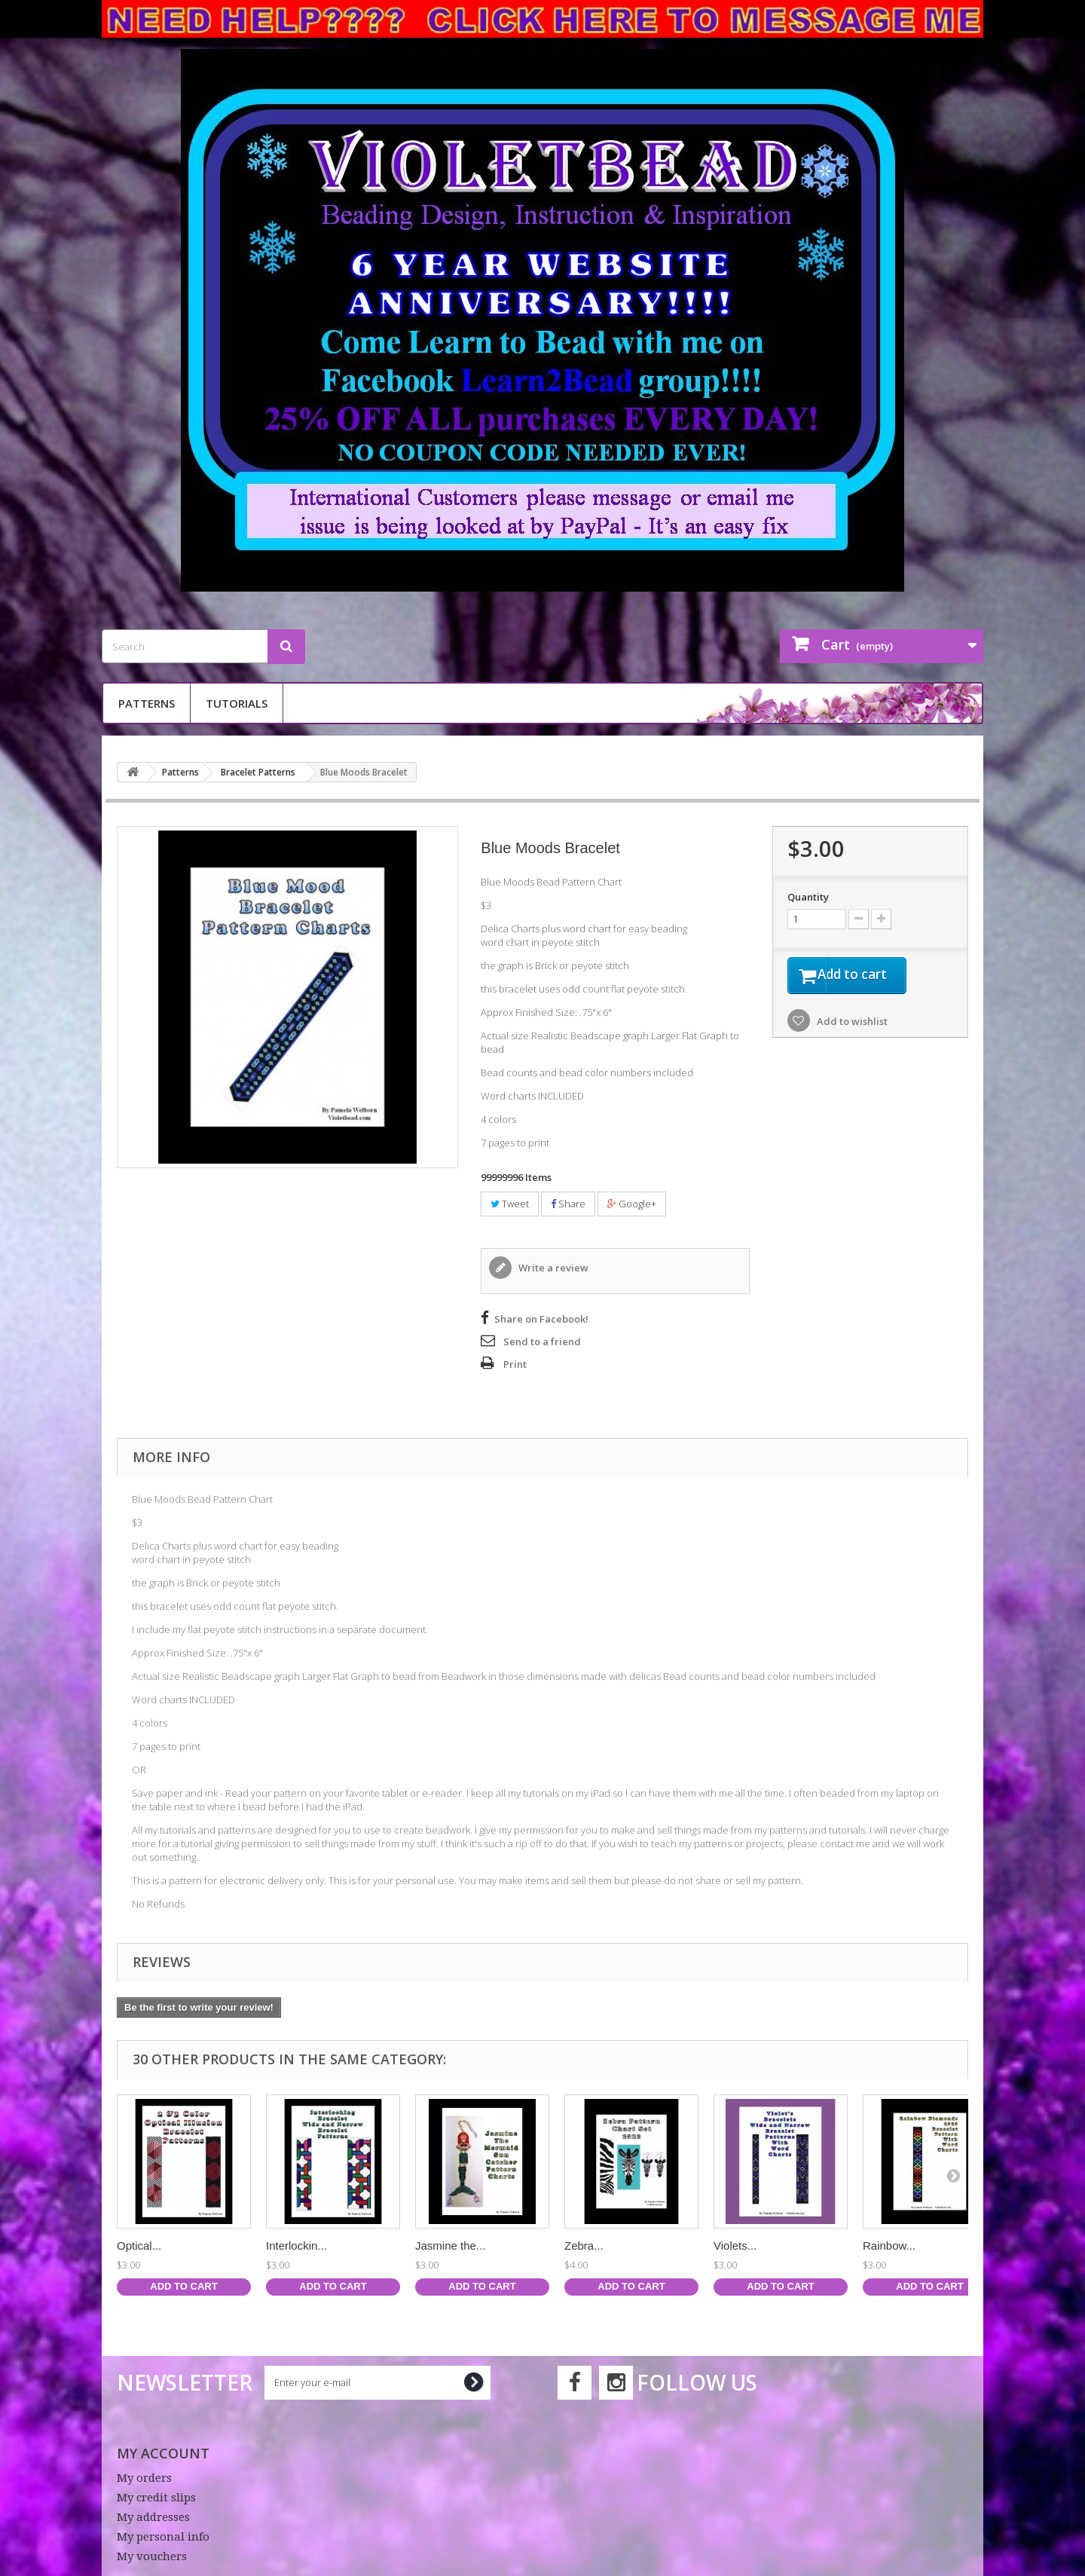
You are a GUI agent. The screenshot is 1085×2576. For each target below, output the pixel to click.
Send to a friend (542, 1341)
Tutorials (236, 703)
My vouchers (152, 2556)
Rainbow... (889, 2245)
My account (163, 2453)
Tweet (510, 1203)
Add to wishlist (851, 1023)
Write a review (552, 1267)
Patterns (146, 703)
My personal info (163, 2537)
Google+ (631, 1203)
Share (568, 1203)
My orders (144, 2478)
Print (515, 1364)
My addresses (153, 2517)
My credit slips (156, 2497)
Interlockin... (296, 2245)
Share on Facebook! (541, 1319)
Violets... (735, 2245)
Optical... (139, 2245)
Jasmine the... (450, 2245)
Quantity (808, 897)
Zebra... (584, 2245)
